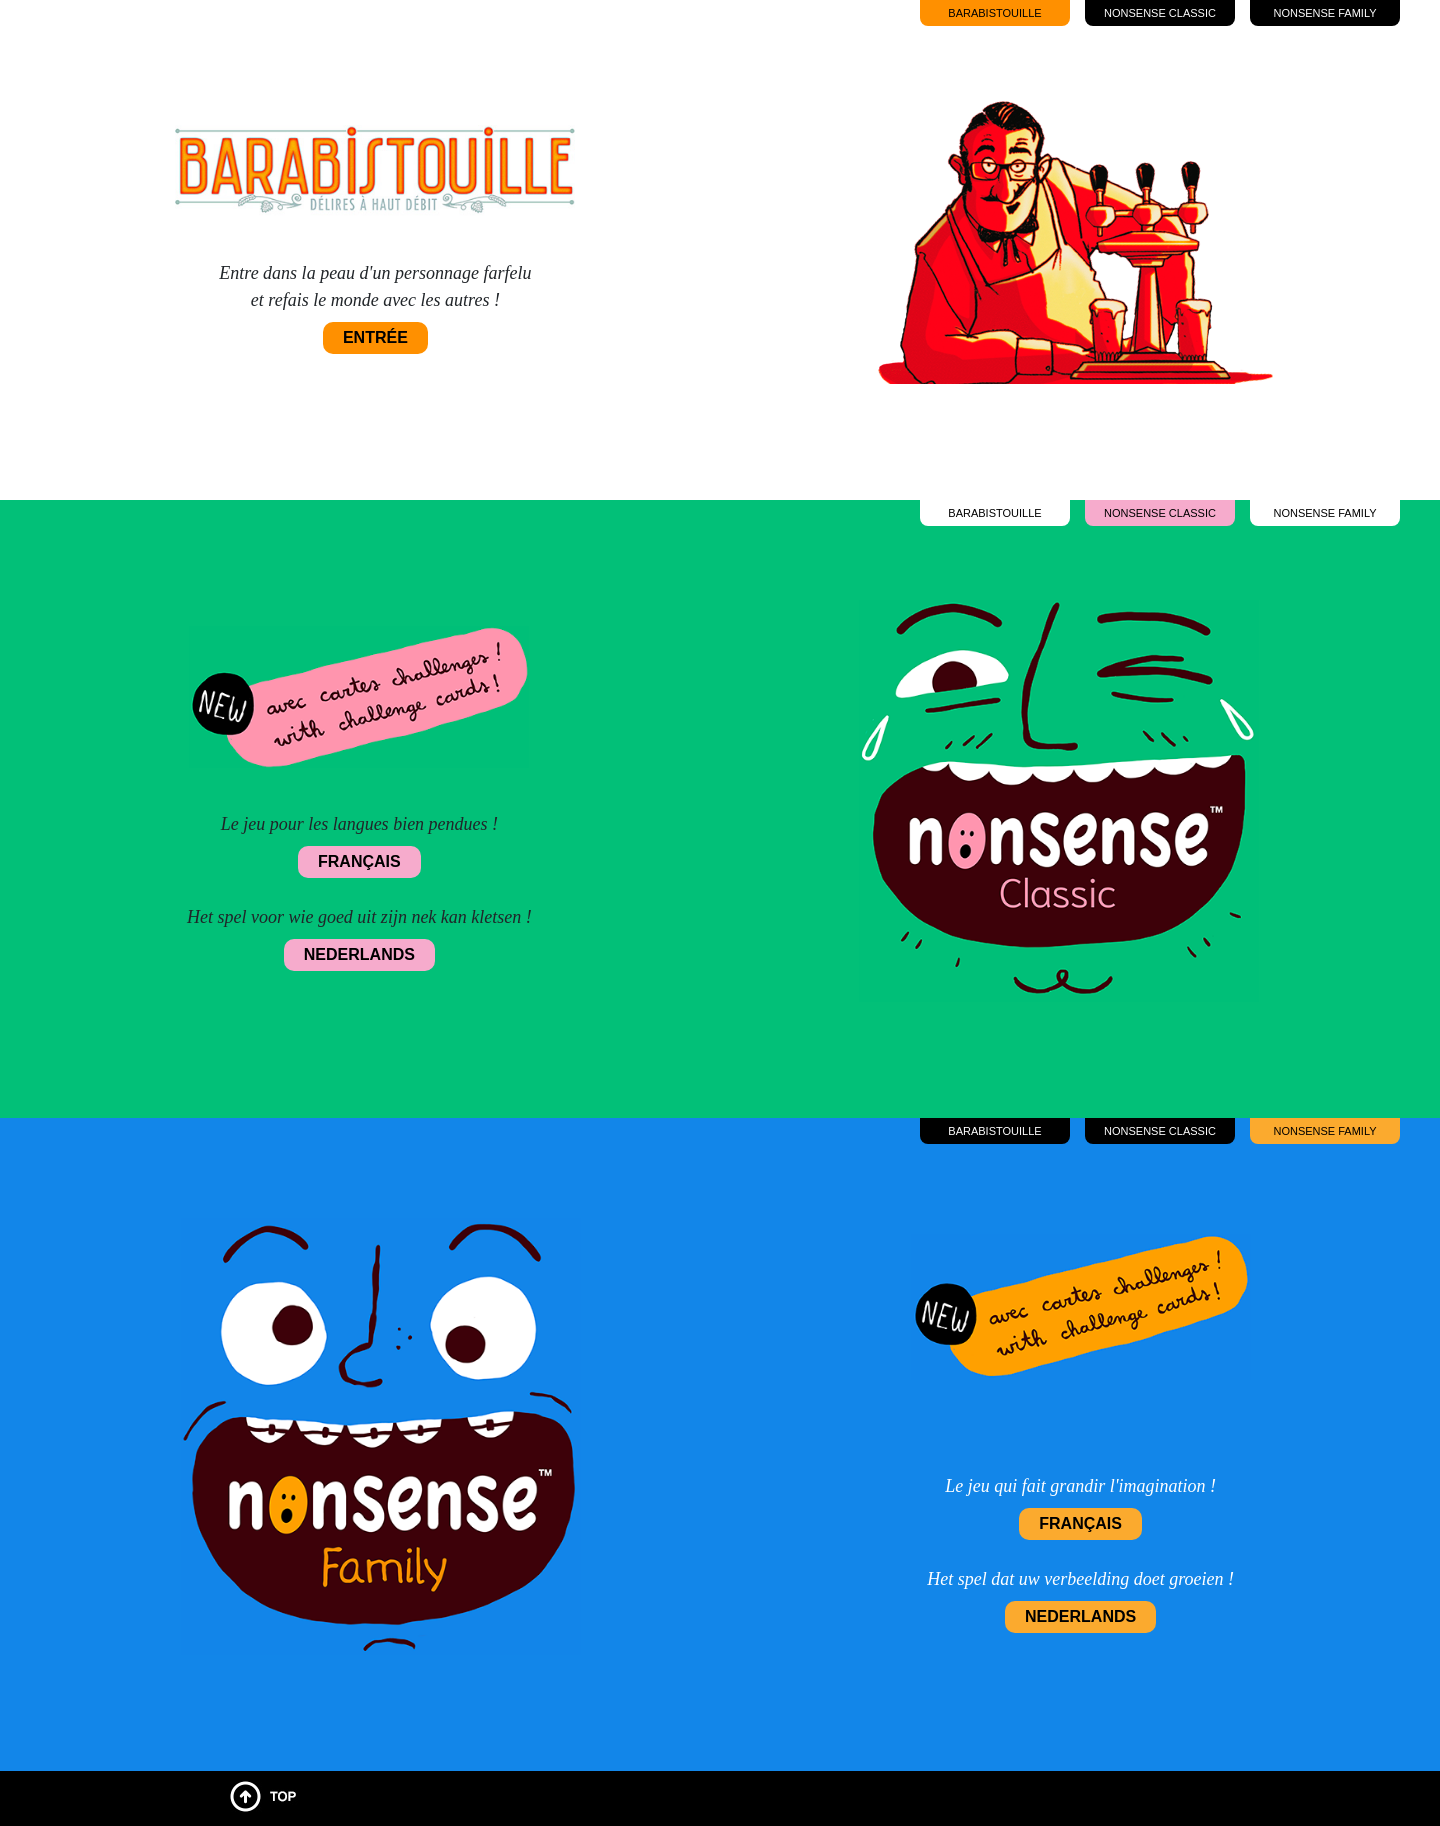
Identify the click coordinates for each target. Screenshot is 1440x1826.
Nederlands (359, 954)
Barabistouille (994, 13)
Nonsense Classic (1160, 13)
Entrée (375, 337)
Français (359, 861)
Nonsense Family (1324, 13)
